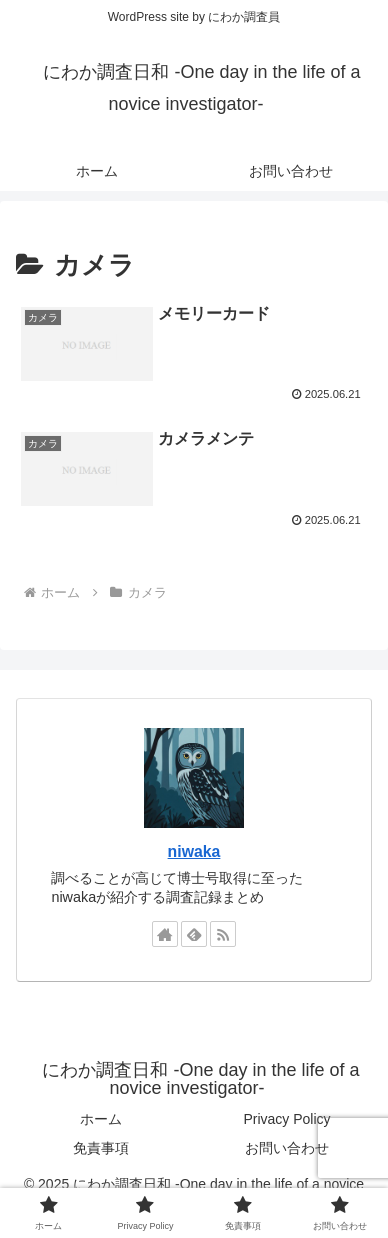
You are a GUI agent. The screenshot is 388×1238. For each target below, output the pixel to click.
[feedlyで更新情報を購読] (194, 934)
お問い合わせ (287, 1148)
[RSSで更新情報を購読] (223, 934)
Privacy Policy (286, 1119)
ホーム (101, 1119)
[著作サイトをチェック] (165, 934)
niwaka (194, 851)
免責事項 (101, 1148)
